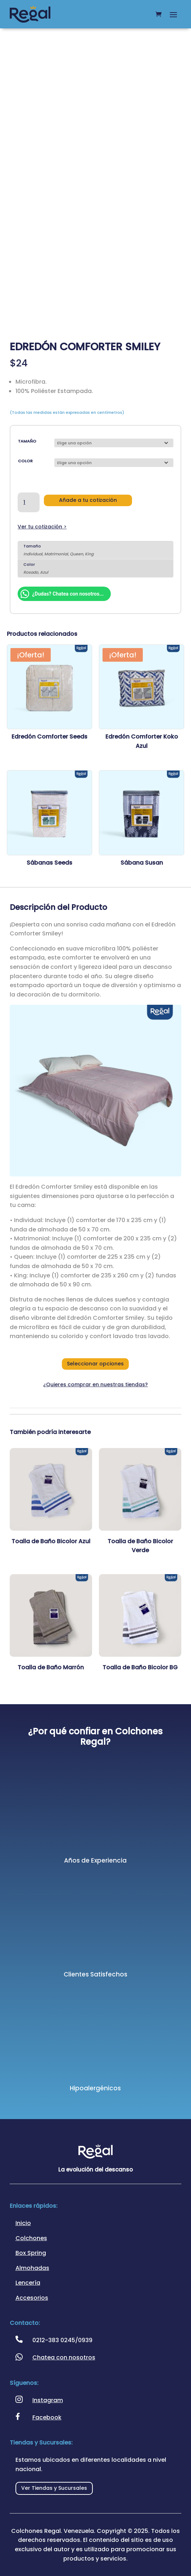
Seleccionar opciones (95, 1363)
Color (25, 461)
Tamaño (27, 441)
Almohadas (32, 2268)
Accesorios (31, 2298)
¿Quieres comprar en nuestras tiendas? (95, 1384)
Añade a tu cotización (88, 500)
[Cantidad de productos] (28, 502)
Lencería (27, 2283)
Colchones (31, 2238)
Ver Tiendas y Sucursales (54, 2488)
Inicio (23, 2223)
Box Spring (30, 2253)
